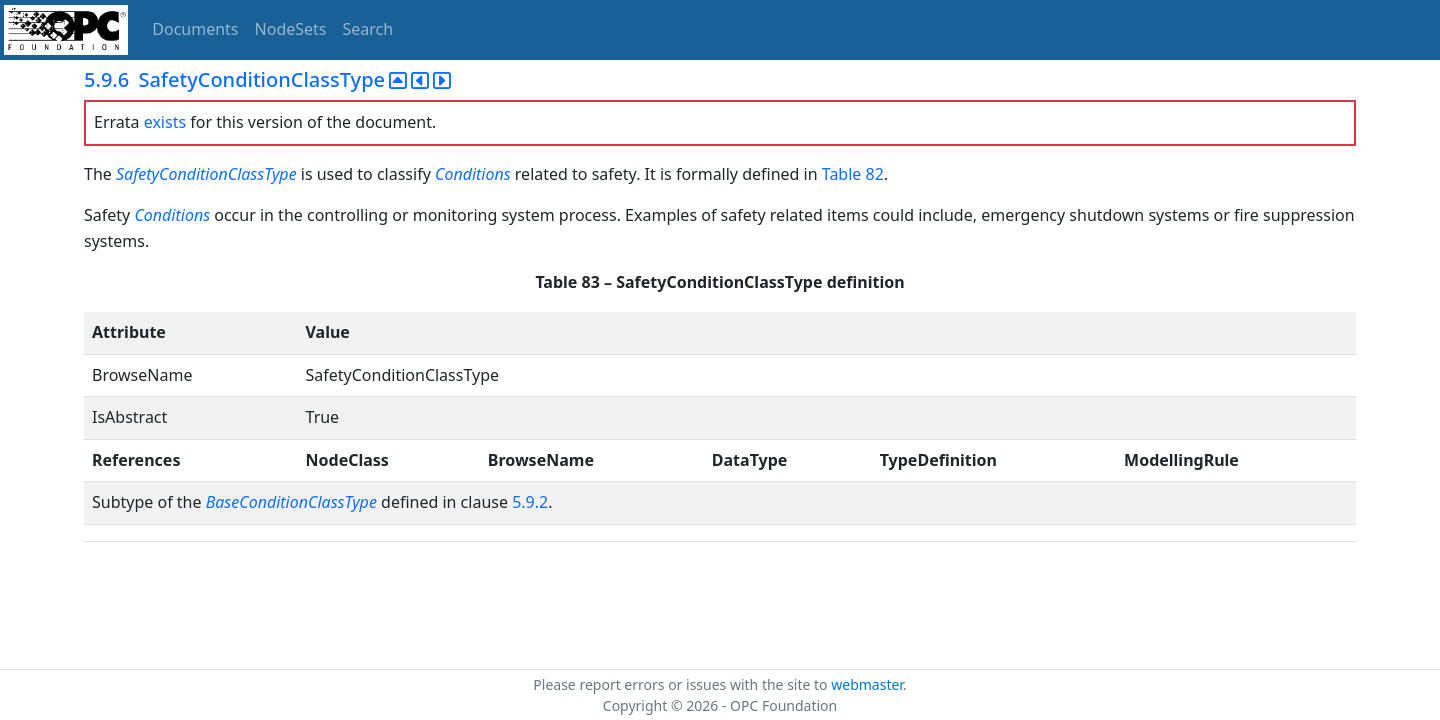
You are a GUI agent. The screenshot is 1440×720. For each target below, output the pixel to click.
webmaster (867, 684)
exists (165, 122)
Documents (195, 29)
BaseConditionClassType (291, 502)
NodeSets (291, 29)
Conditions (473, 174)
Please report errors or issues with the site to (682, 684)
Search (368, 29)
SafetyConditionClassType (206, 174)
